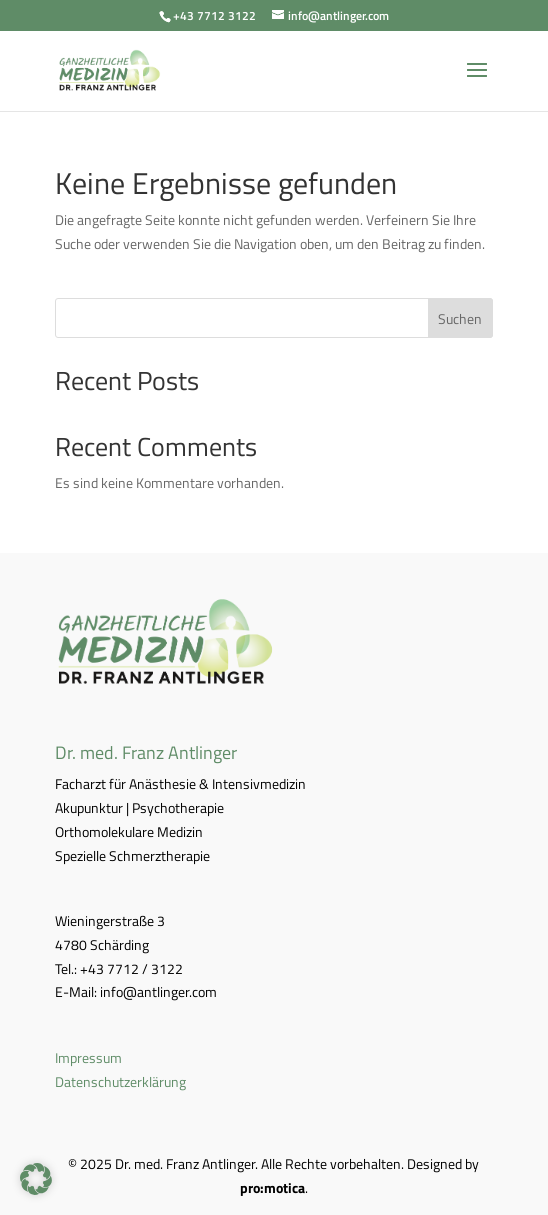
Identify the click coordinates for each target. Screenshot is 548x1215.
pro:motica (272, 1187)
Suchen (460, 318)
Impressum (88, 1057)
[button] (36, 1179)
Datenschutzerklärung (120, 1081)
